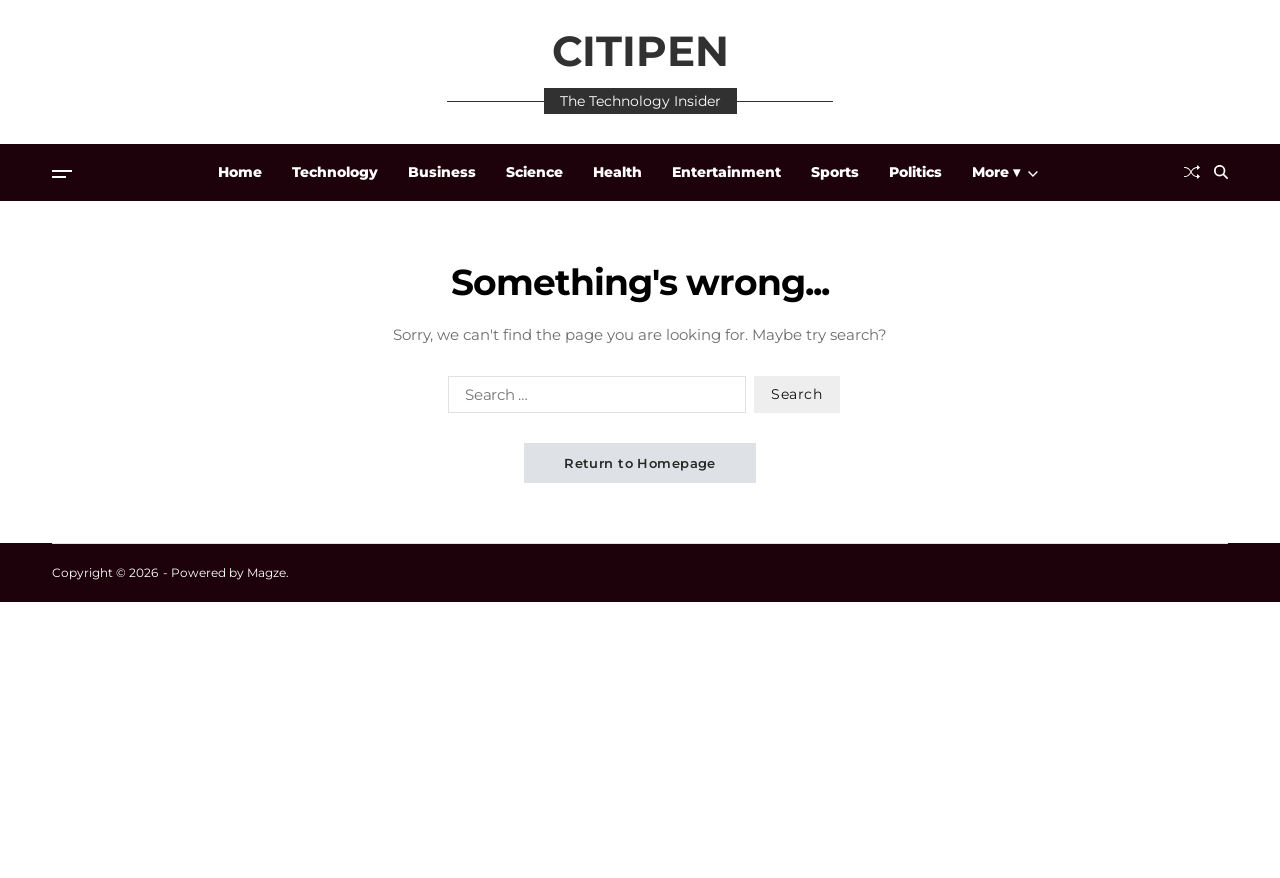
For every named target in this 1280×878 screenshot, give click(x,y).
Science (534, 172)
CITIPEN (640, 51)
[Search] (1221, 172)
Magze (266, 572)
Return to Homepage (640, 463)
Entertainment (726, 172)
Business (442, 172)
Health (617, 172)
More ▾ (1005, 172)
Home (240, 172)
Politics (915, 172)
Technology (335, 172)
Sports (835, 172)
